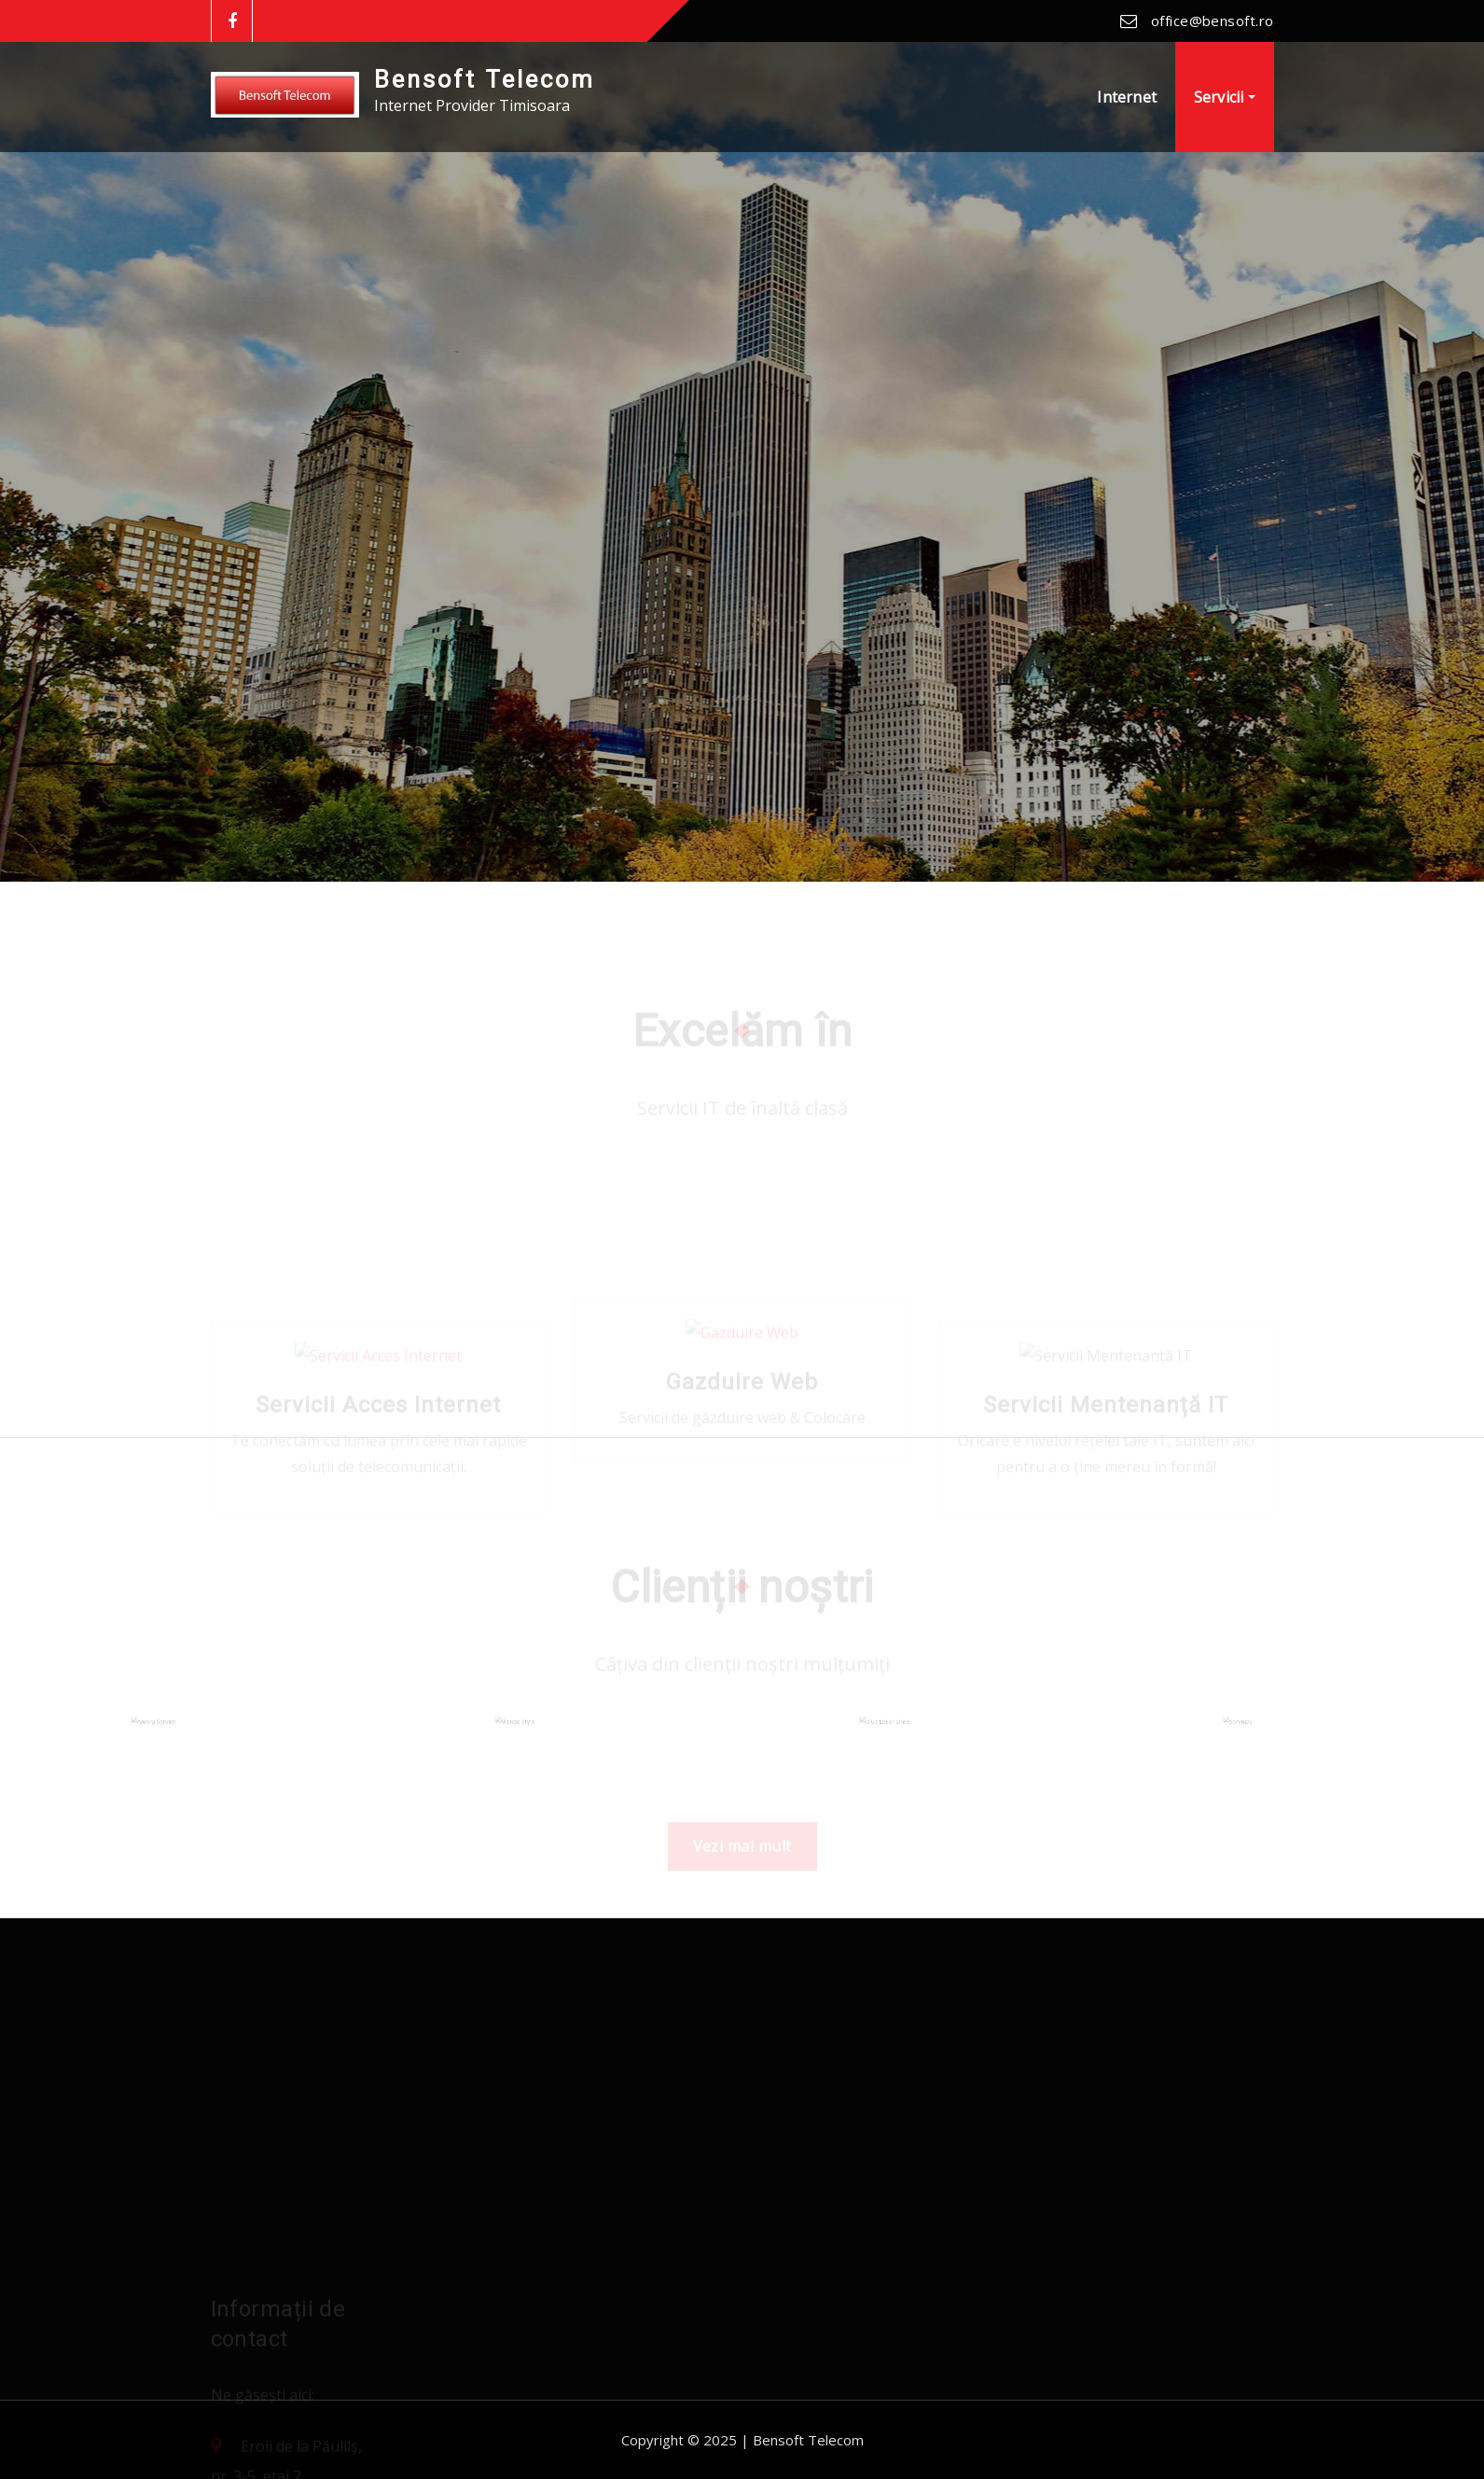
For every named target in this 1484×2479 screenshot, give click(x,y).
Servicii (1224, 97)
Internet (1126, 97)
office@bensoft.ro (1212, 20)
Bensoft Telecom (484, 79)
